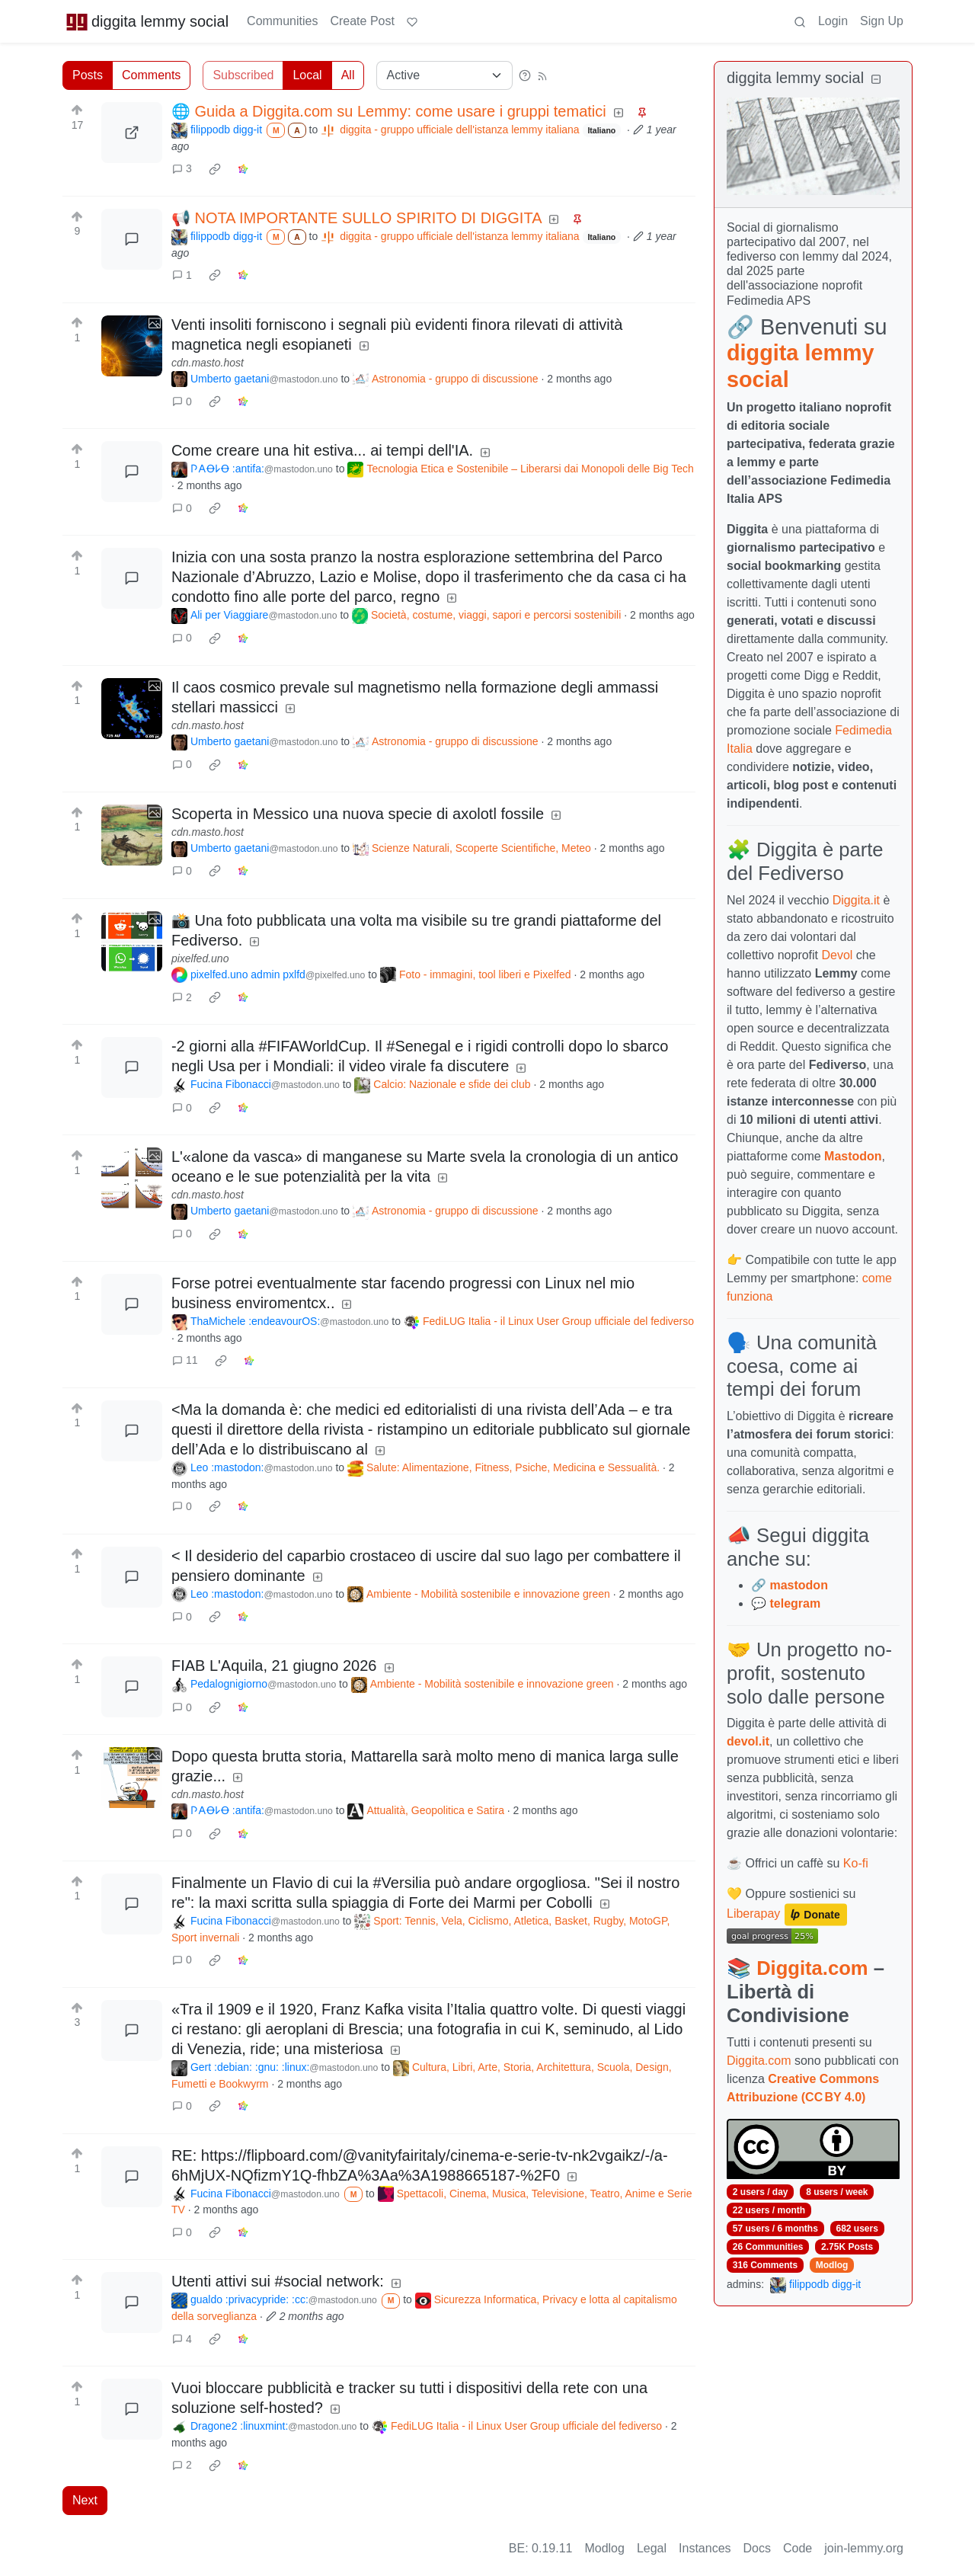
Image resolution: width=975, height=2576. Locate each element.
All (348, 75)
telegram (794, 1603)
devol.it (748, 1741)
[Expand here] (131, 345)
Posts (87, 75)
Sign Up (881, 20)
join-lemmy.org (863, 2548)
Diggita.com (812, 1968)
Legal (652, 2548)
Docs (757, 2548)
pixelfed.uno (200, 958)
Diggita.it (856, 900)
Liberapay (753, 1914)
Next (85, 2500)
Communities (282, 20)
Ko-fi (855, 1863)
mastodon (798, 1585)
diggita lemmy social (147, 21)
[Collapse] (876, 79)
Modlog (832, 2265)
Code (797, 2548)
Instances (704, 2548)
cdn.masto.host (207, 363)
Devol (837, 955)
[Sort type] (444, 75)
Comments (151, 75)
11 (185, 1360)
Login (833, 20)
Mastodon (853, 1156)
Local (306, 75)
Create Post (362, 20)
